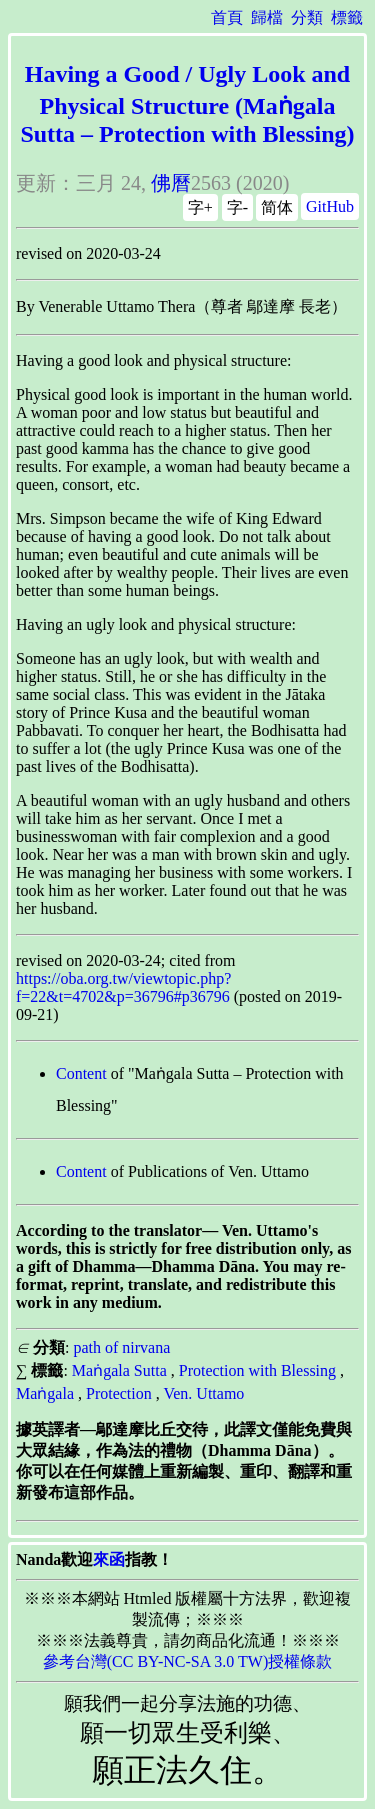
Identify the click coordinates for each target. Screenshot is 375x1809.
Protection (119, 1393)
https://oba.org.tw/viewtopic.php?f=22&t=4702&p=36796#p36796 (123, 987)
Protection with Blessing (257, 1370)
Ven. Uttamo (203, 1393)
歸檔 (267, 17)
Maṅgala (45, 1393)
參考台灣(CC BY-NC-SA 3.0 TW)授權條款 (188, 1661)
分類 (307, 17)
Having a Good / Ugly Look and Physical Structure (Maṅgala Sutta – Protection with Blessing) (187, 104)
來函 (109, 1559)
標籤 (347, 17)
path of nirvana (121, 1347)
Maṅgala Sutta (119, 1370)
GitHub (330, 206)
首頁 (227, 17)
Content (81, 1073)
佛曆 (171, 183)
